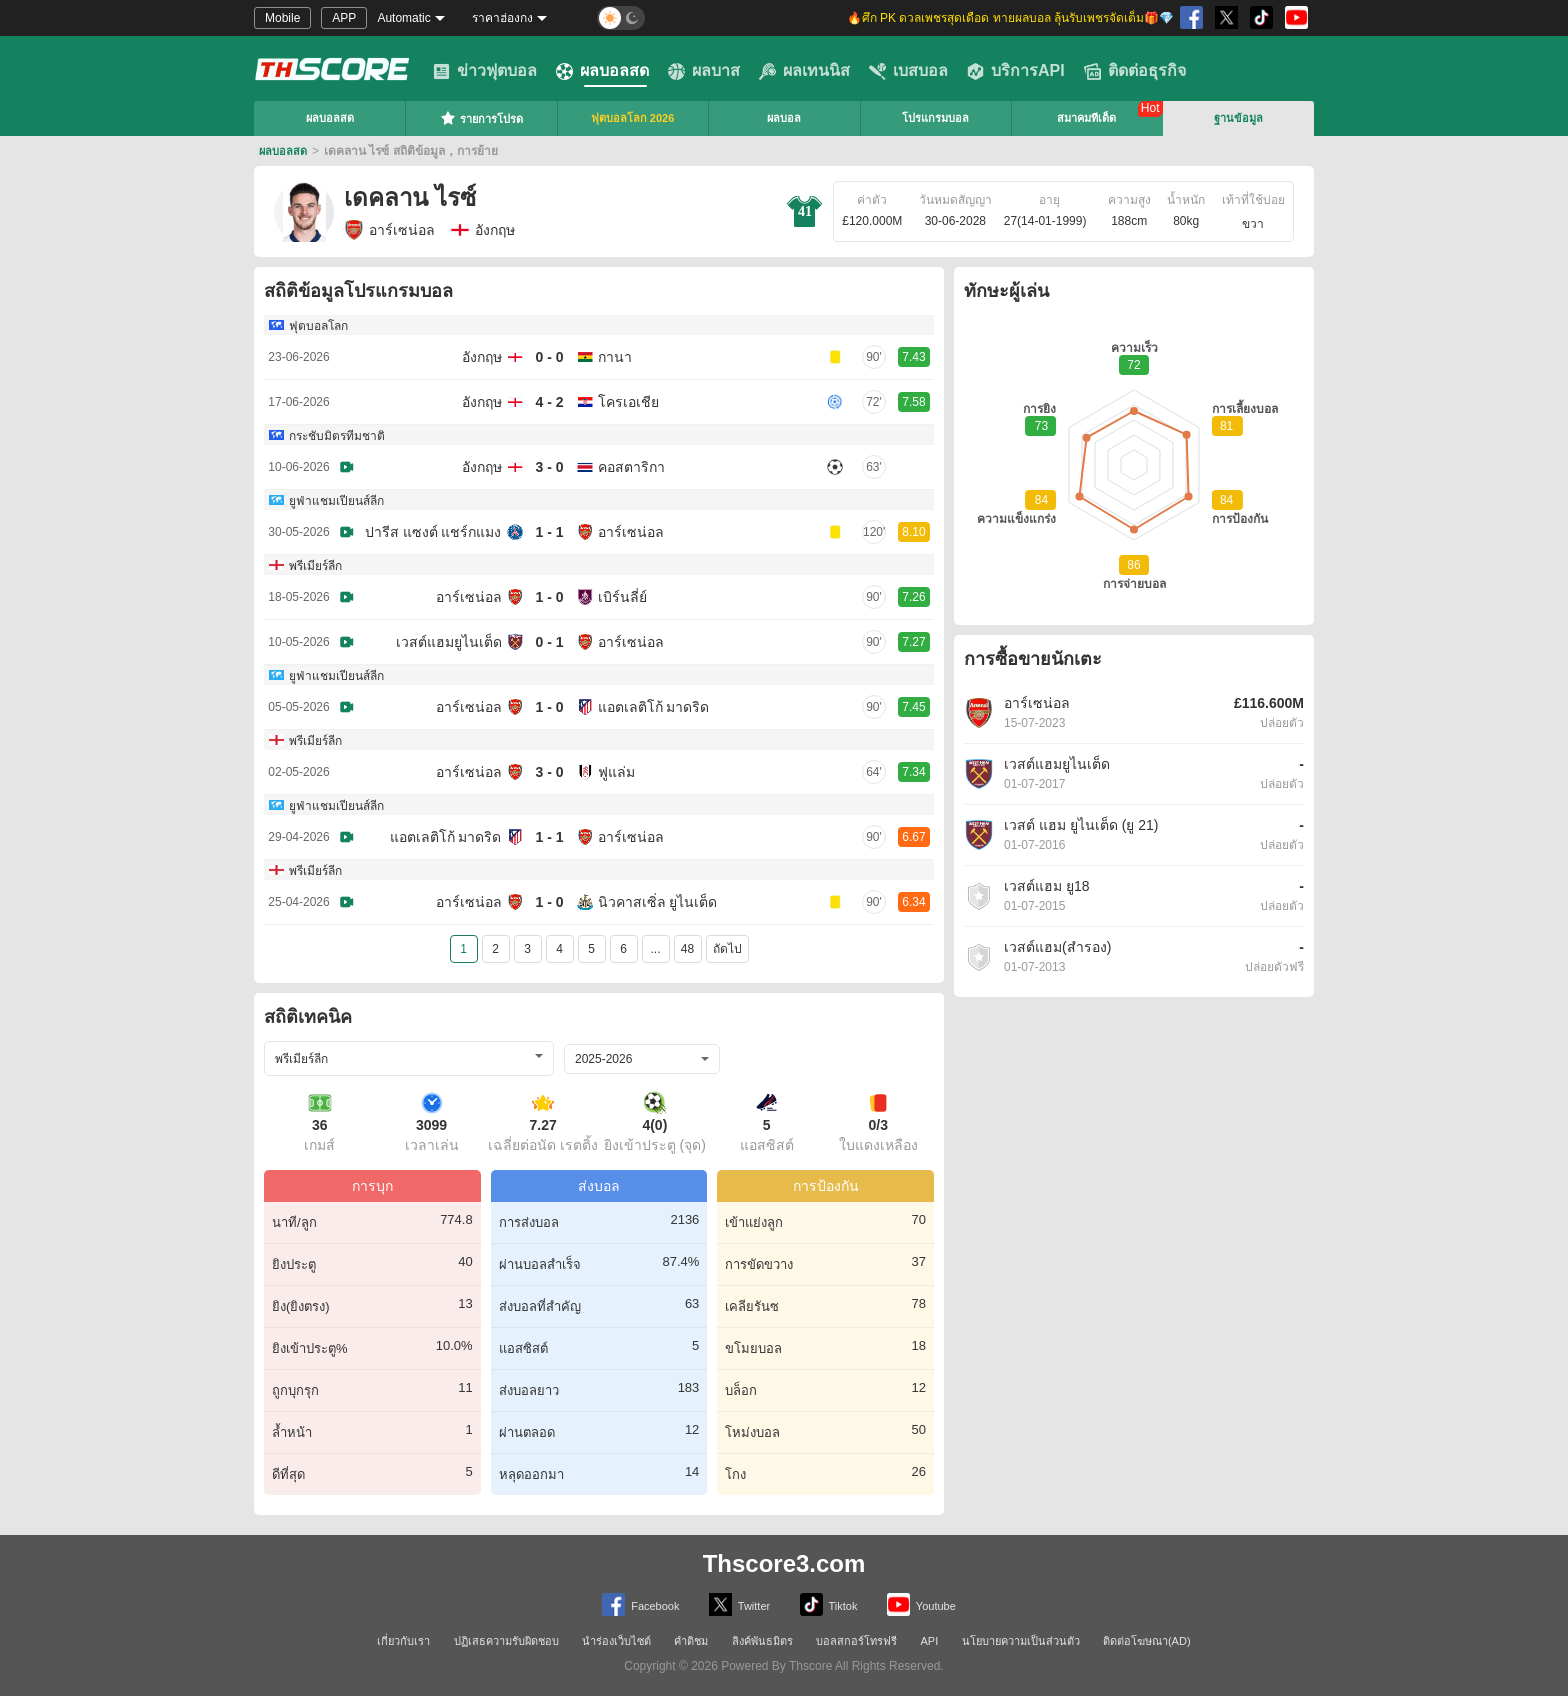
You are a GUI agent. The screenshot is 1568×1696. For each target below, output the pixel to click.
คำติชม (691, 1641)
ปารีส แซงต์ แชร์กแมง (433, 532)
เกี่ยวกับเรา (403, 1641)
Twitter (739, 1604)
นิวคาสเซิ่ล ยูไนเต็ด (658, 902)
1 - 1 (549, 532)
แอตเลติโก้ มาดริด (654, 707)
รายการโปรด (481, 118)
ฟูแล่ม (616, 772)
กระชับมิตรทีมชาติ (337, 436)
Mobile (282, 18)
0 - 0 (549, 357)
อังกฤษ (482, 357)
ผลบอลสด (602, 71)
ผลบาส (704, 71)
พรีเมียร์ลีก (315, 566)
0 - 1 (549, 642)
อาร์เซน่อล (389, 230)
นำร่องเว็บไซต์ (616, 1641)
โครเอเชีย (628, 402)
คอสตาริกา (631, 467)
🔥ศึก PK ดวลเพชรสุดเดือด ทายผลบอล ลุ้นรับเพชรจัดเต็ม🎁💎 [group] (1010, 18)
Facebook (640, 1604)
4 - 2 (549, 402)
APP (344, 18)
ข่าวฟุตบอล (485, 71)
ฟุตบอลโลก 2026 (633, 118)
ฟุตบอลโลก (318, 326)
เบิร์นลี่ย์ (622, 597)
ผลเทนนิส (804, 71)
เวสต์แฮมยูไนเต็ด (449, 642)
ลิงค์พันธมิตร (762, 1641)
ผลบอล (784, 118)
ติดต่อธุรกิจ (1135, 71)
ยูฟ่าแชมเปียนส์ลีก (336, 501)
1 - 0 (549, 597)
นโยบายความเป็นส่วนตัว (1021, 1641)
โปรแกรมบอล (935, 118)
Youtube (921, 1604)
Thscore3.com (784, 1563)
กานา (615, 357)
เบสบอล (908, 71)
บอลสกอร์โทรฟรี (856, 1641)
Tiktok (829, 1604)
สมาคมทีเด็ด (1086, 118)
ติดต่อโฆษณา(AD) (1147, 1641)
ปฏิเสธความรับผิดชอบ (506, 1641)
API (930, 1641)
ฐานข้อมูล (1238, 118)
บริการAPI (1016, 71)
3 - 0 (549, 467)
